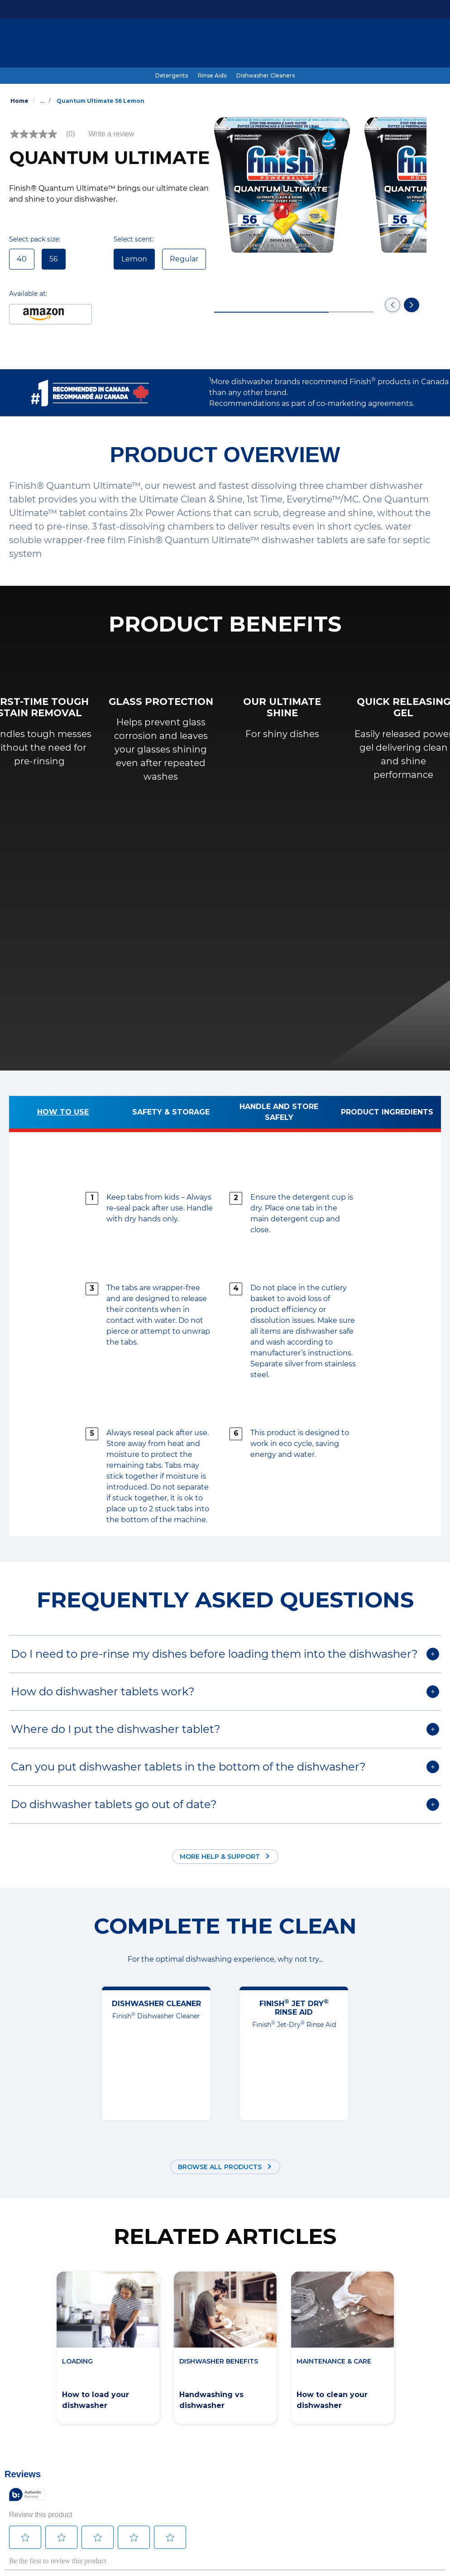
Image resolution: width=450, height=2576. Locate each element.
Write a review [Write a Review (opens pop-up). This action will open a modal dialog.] (111, 134)
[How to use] (63, 1114)
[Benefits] (208, 43)
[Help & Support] (352, 43)
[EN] (403, 44)
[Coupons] (302, 43)
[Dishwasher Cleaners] (265, 75)
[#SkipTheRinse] (254, 43)
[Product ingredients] (387, 1114)
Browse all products (220, 2167)
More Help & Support (220, 1856)
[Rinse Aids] (212, 75)
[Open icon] (432, 44)
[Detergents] (171, 75)
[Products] (96, 43)
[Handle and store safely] (279, 1114)
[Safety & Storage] (171, 1114)
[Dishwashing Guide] (153, 43)
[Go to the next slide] (411, 305)
